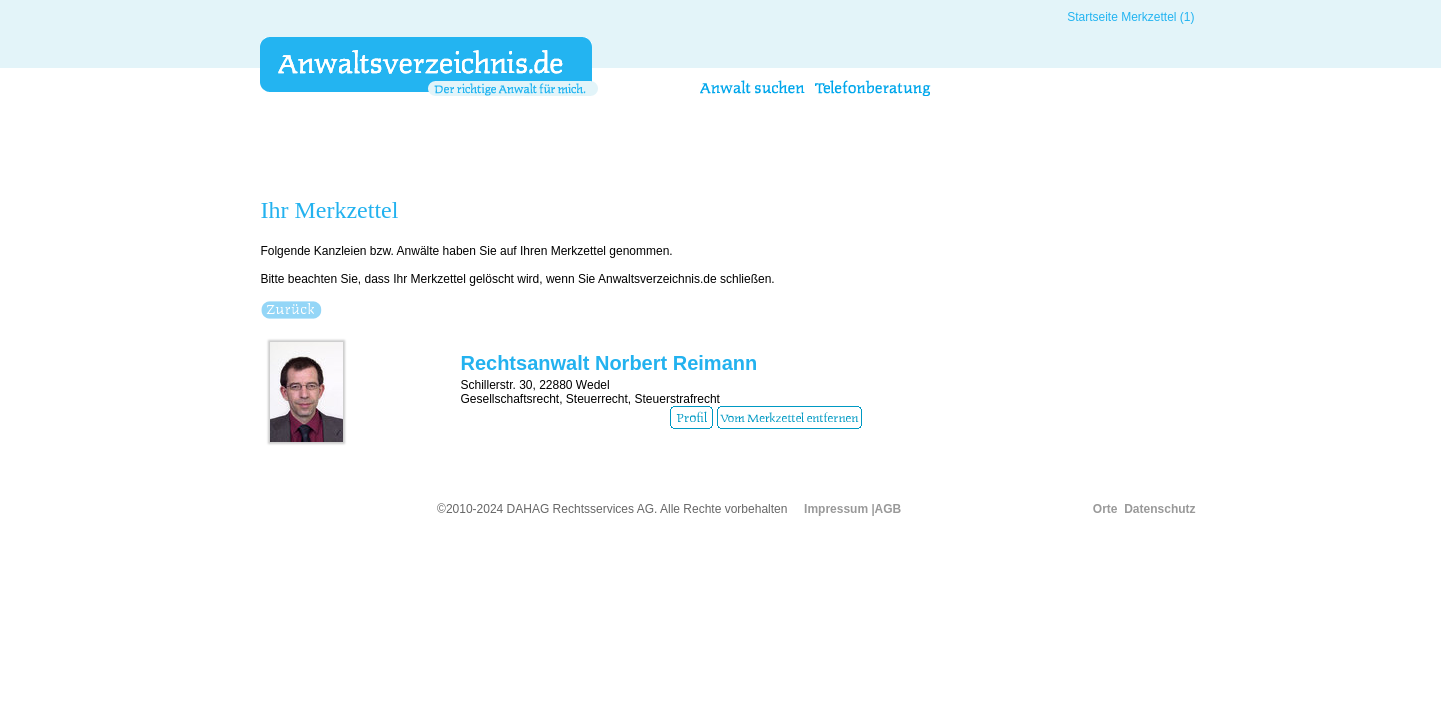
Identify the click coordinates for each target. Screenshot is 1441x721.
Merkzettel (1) (1157, 17)
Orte (1105, 509)
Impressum (836, 509)
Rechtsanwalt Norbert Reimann (608, 363)
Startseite (1092, 17)
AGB (888, 509)
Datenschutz (1159, 509)
